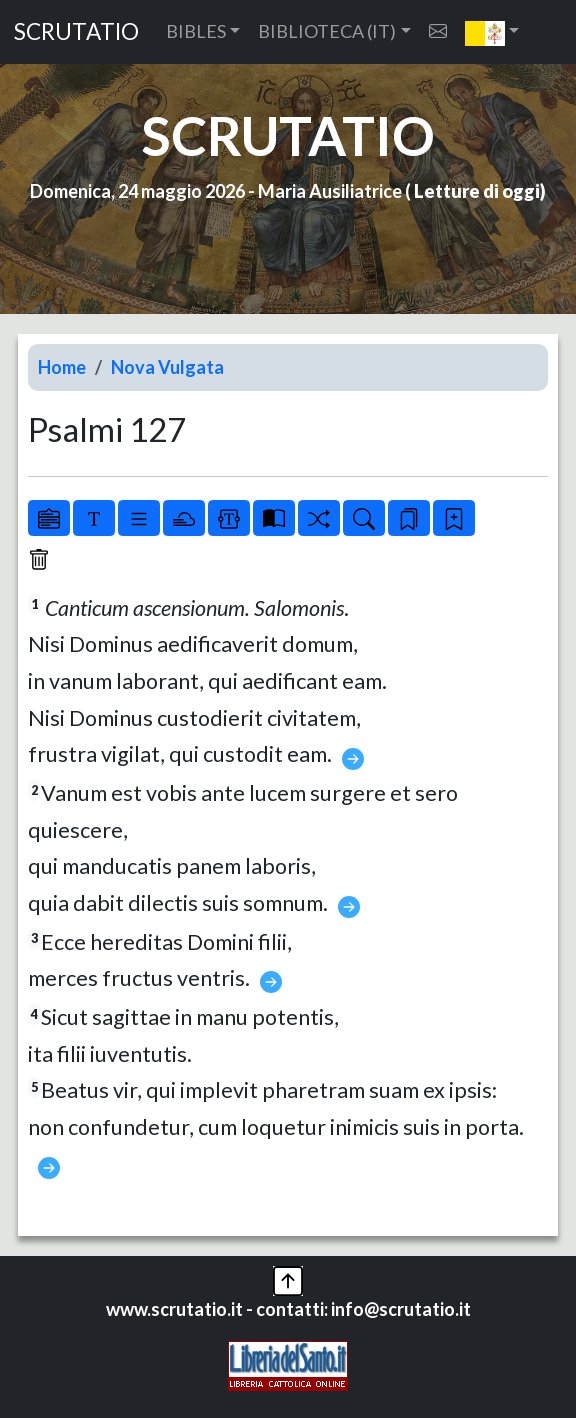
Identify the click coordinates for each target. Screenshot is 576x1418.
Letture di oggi (477, 191)
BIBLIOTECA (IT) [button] (327, 31)
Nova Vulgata (167, 367)
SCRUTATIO (76, 31)
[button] (492, 32)
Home (62, 367)
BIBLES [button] (196, 31)
